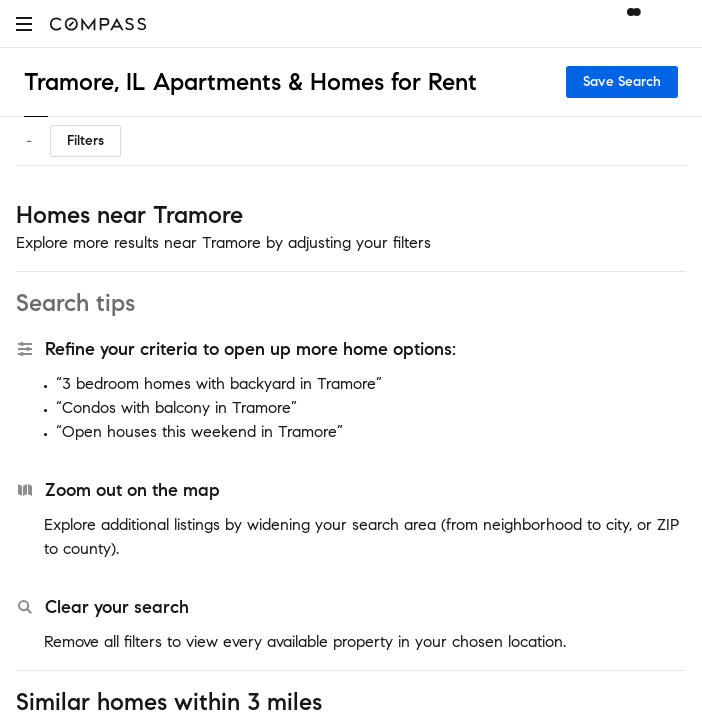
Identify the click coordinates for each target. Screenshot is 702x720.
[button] (24, 23)
